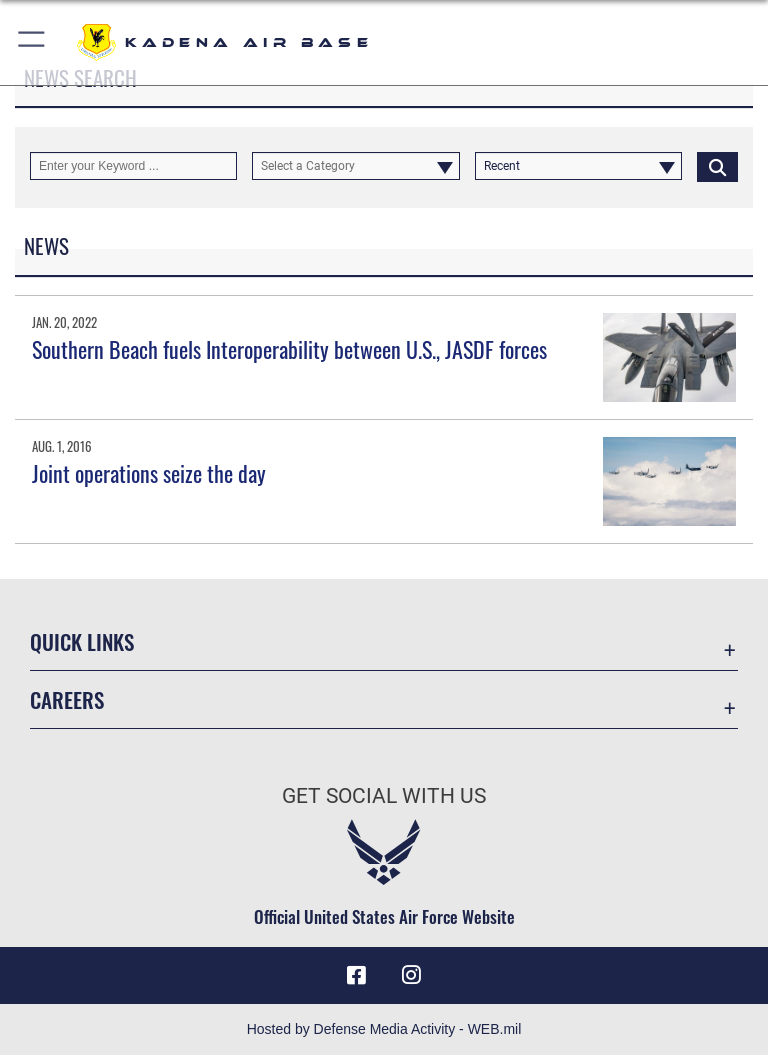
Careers (67, 699)
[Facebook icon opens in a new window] (356, 975)
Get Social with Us (384, 796)
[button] (32, 42)
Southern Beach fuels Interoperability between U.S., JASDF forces (289, 349)
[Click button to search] (717, 166)
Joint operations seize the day (149, 473)
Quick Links (82, 641)
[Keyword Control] (133, 166)
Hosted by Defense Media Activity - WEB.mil (384, 1029)
